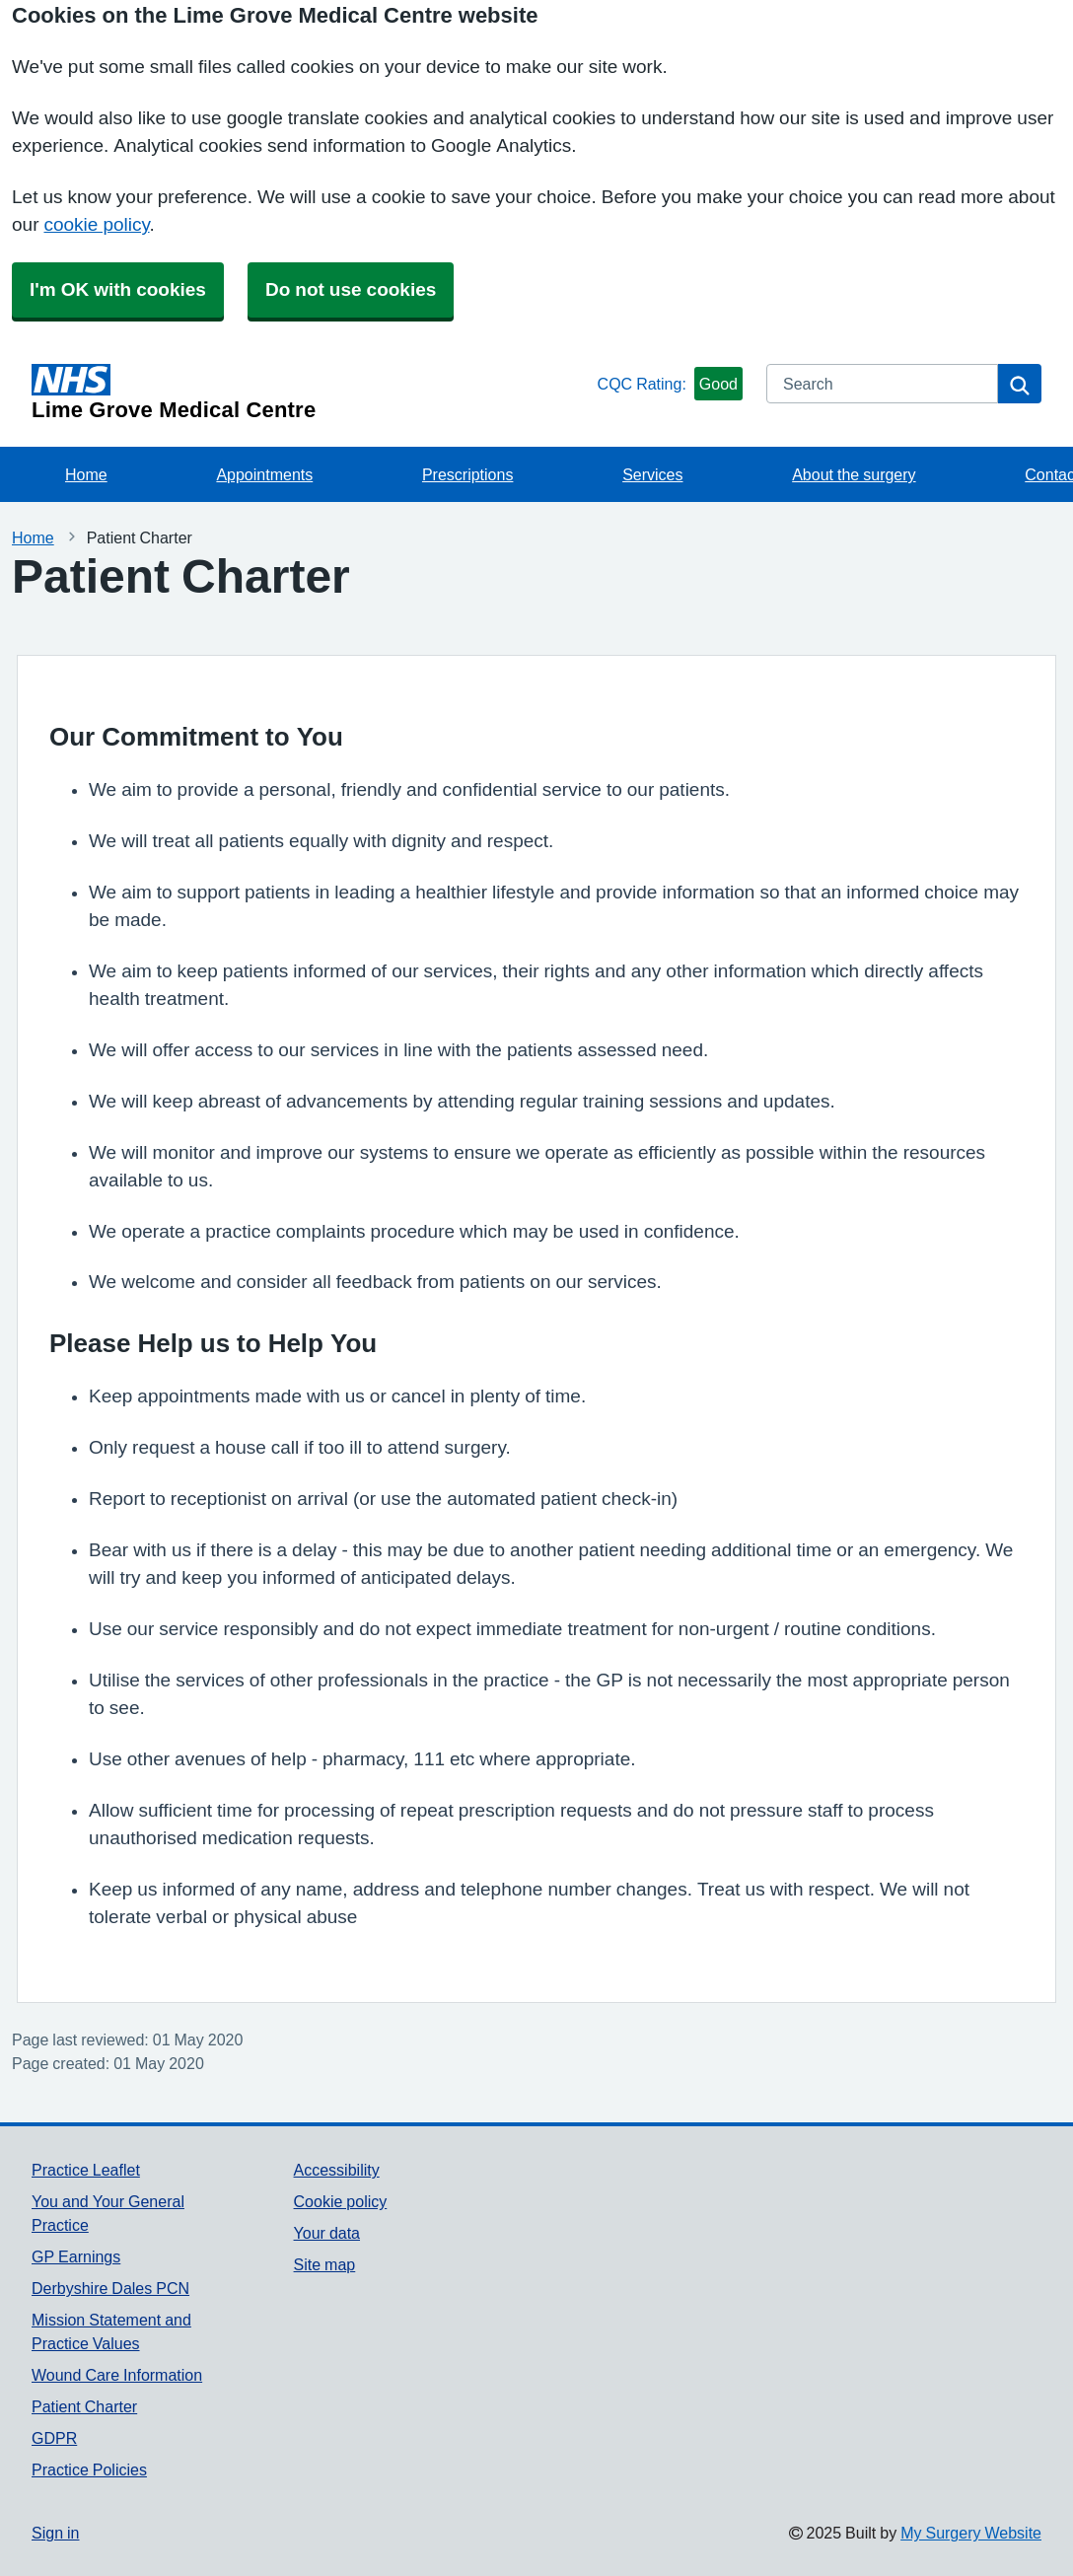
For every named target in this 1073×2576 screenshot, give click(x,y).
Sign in (55, 2532)
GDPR (54, 2438)
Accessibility (337, 2170)
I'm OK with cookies (118, 289)
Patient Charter (84, 2406)
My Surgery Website (970, 2532)
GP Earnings (76, 2256)
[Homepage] (311, 392)
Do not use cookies (350, 289)
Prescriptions (467, 474)
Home (86, 474)
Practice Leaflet (86, 2170)
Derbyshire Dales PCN (110, 2288)
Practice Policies (89, 2469)
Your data (327, 2233)
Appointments (264, 474)
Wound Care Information (117, 2375)
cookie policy (96, 224)
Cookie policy (341, 2201)
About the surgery (853, 474)
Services (652, 474)
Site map (325, 2264)
